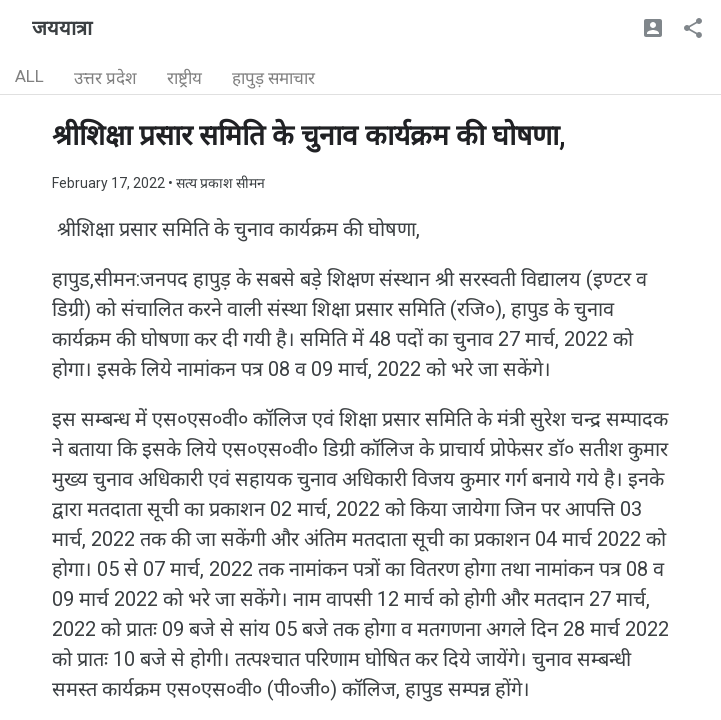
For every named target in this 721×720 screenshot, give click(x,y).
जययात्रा (62, 28)
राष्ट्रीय (184, 78)
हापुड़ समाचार (273, 78)
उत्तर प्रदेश (105, 78)
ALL (29, 76)
